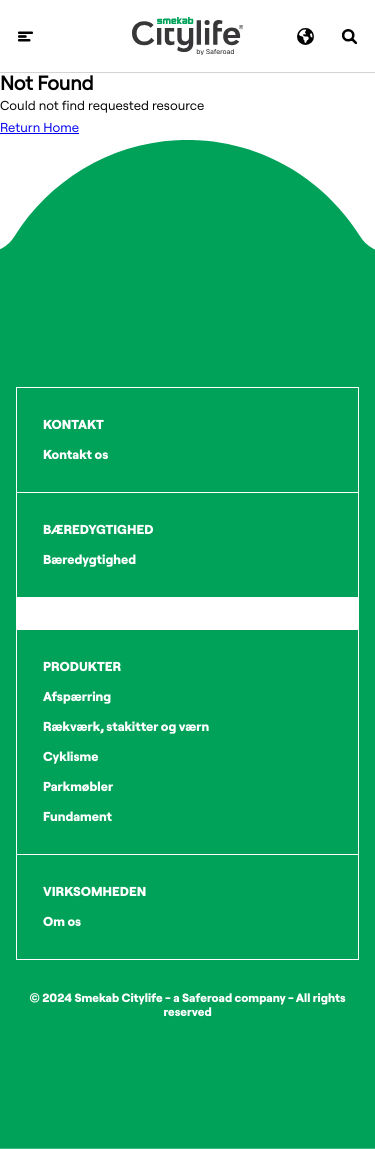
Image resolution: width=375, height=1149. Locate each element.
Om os (62, 922)
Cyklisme (71, 757)
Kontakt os (75, 455)
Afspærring (77, 697)
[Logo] (187, 36)
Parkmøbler (78, 787)
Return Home (39, 128)
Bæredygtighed (89, 560)
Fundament (77, 817)
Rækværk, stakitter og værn (126, 727)
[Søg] (349, 36)
